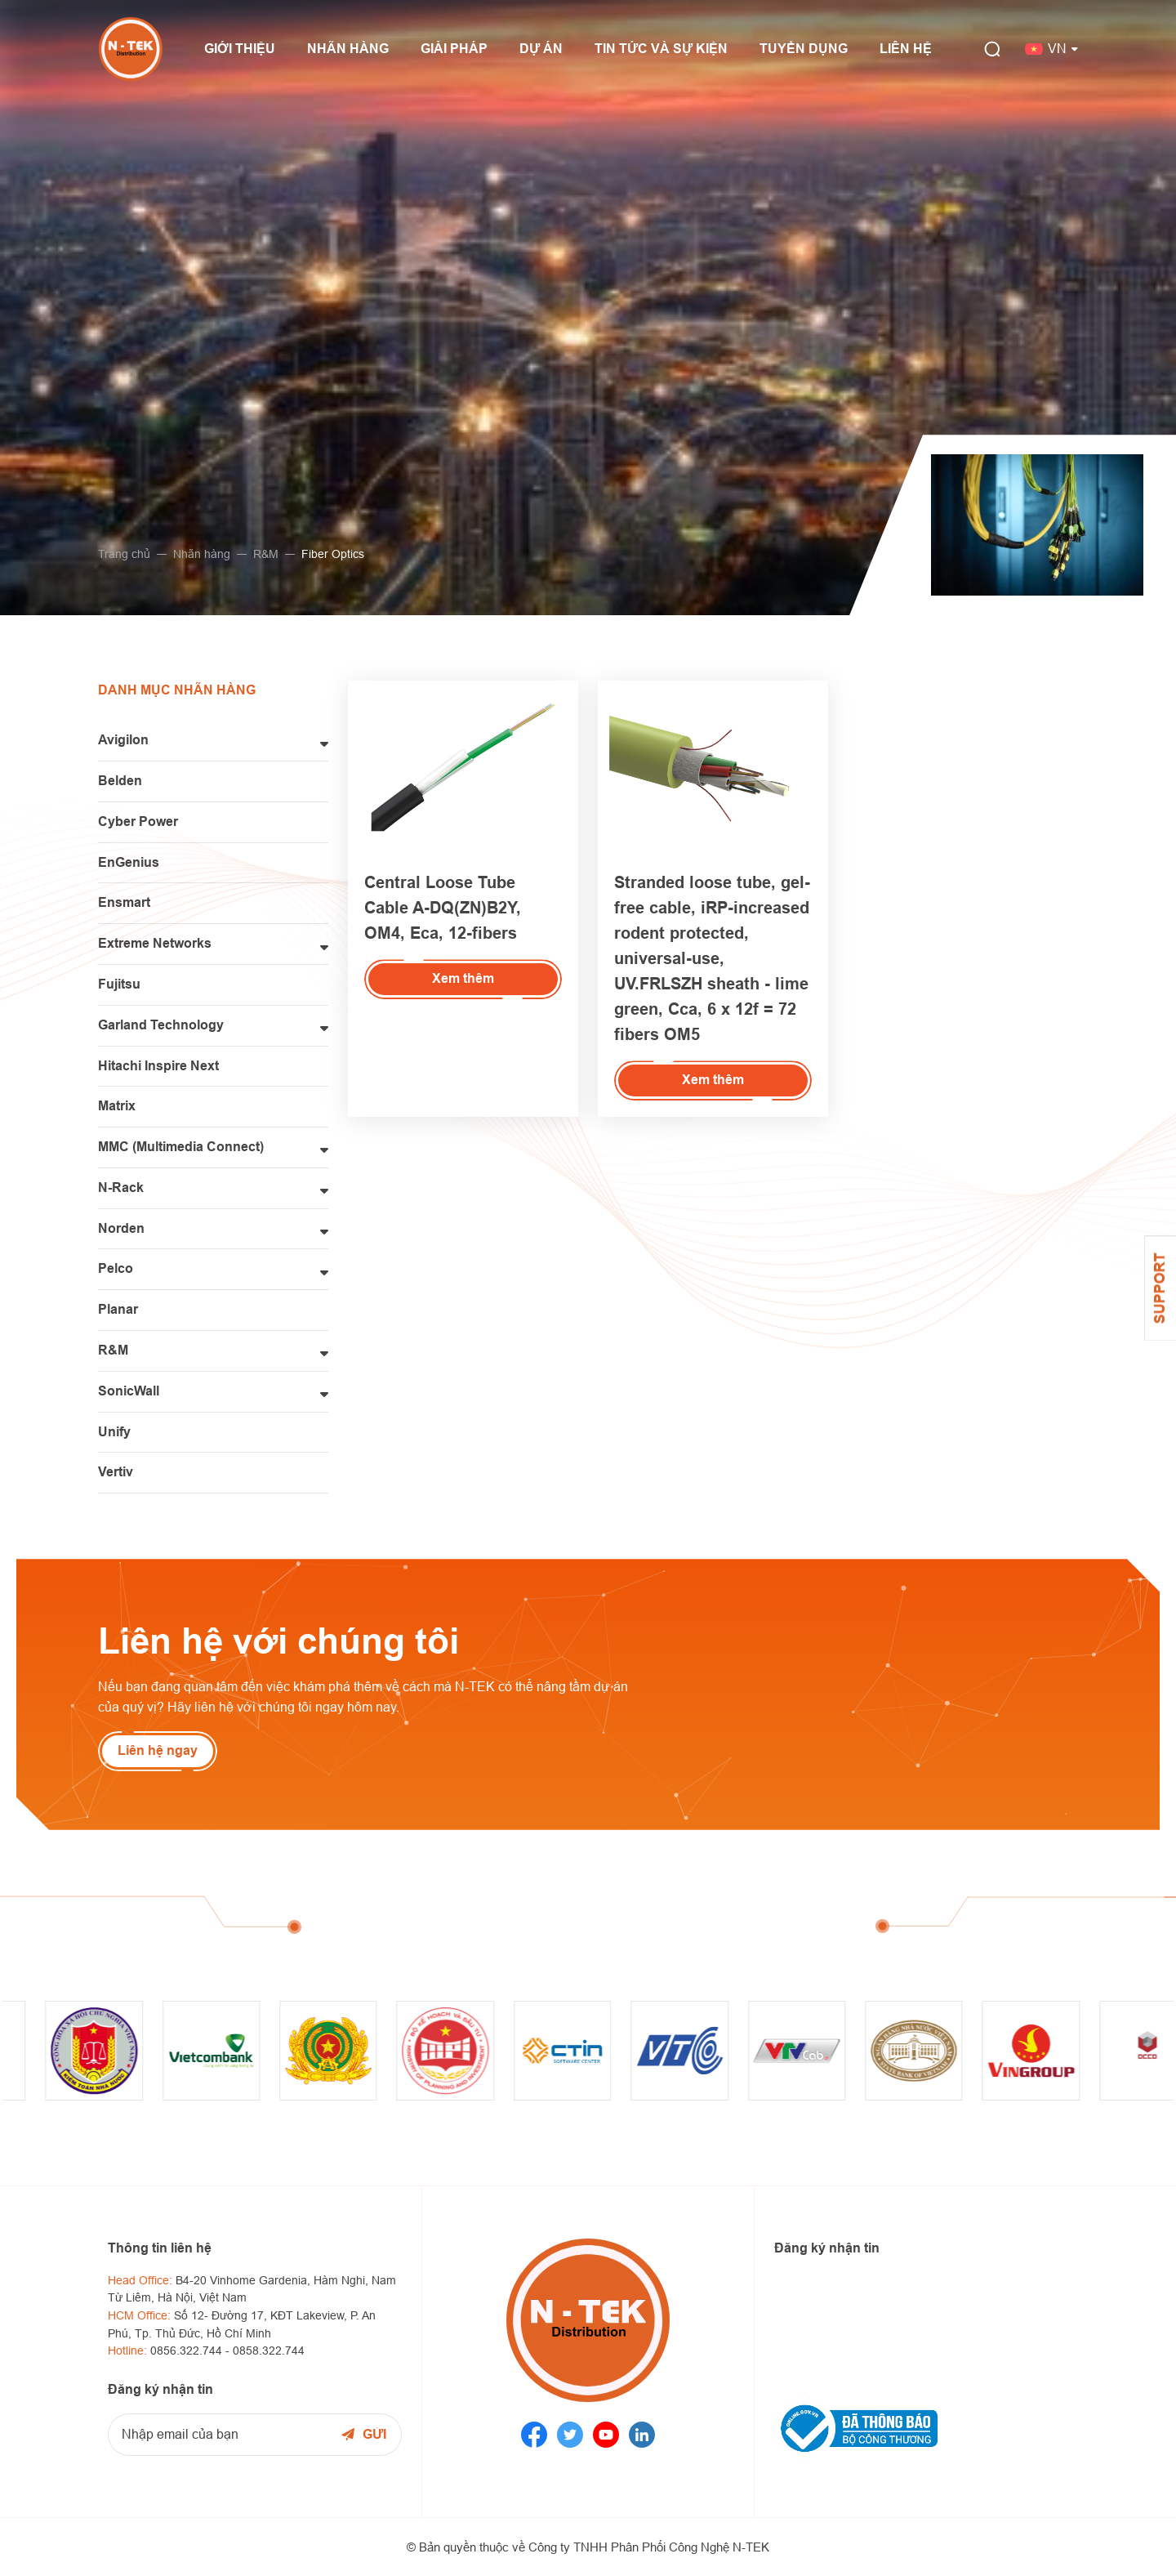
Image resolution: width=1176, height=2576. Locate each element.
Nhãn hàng (197, 553)
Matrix (117, 1106)
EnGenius (128, 862)
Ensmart (124, 902)
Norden (121, 1228)
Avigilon (123, 740)
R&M (261, 553)
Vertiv (115, 1472)
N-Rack (121, 1187)
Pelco (115, 1268)
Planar (118, 1309)
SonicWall (128, 1391)
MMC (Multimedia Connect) (181, 1147)
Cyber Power (138, 821)
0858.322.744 (269, 2350)
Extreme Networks (155, 943)
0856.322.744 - (191, 2350)
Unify (114, 1432)
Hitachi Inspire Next (158, 1066)
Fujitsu (119, 984)
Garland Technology (161, 1025)
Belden (120, 781)
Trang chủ (120, 553)
